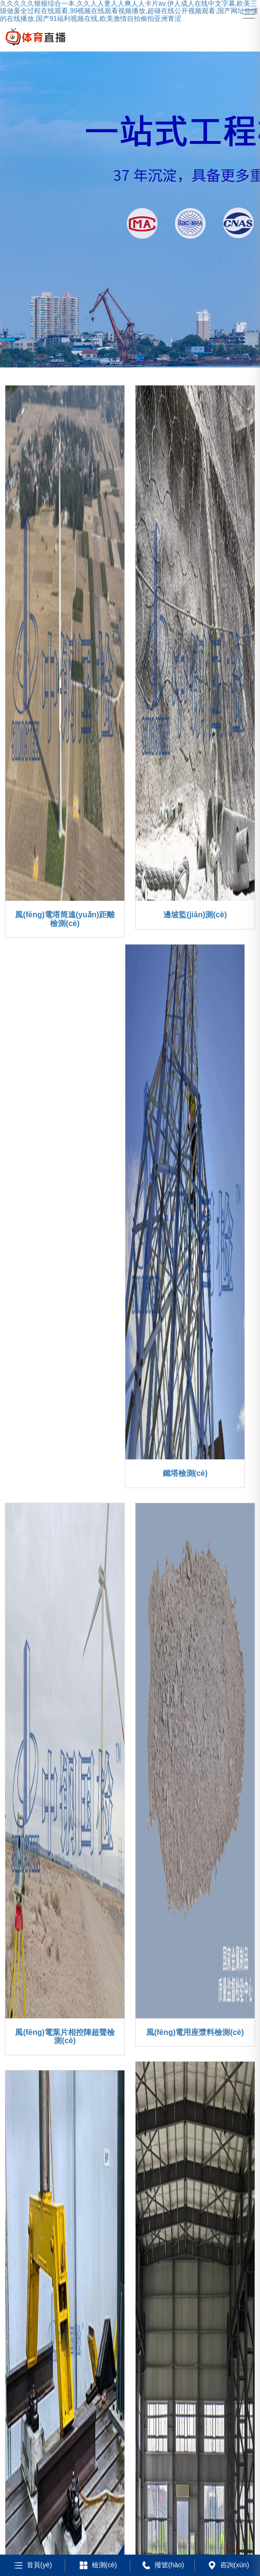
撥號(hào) (162, 2565)
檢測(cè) (97, 2565)
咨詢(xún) (227, 2565)
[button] (115, 358)
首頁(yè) (32, 2565)
